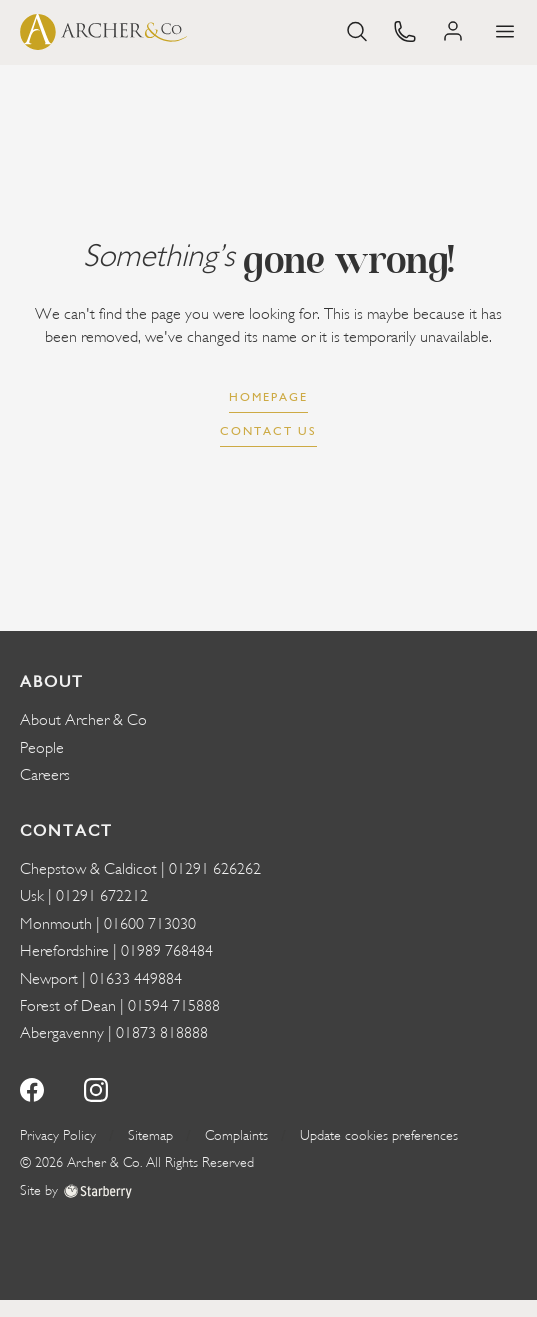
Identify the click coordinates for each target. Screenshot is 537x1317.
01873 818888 (162, 1033)
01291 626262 (215, 869)
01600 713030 (150, 924)
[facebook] (32, 1087)
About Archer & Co (83, 720)
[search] (357, 29)
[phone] (405, 29)
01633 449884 (136, 979)
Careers (45, 775)
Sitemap (150, 1135)
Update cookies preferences (379, 1135)
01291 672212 (102, 896)
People (42, 748)
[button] (505, 31)
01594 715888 (174, 1006)
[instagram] (96, 1087)
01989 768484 (167, 951)
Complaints (236, 1135)
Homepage (268, 397)
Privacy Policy (58, 1135)
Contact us (268, 431)
